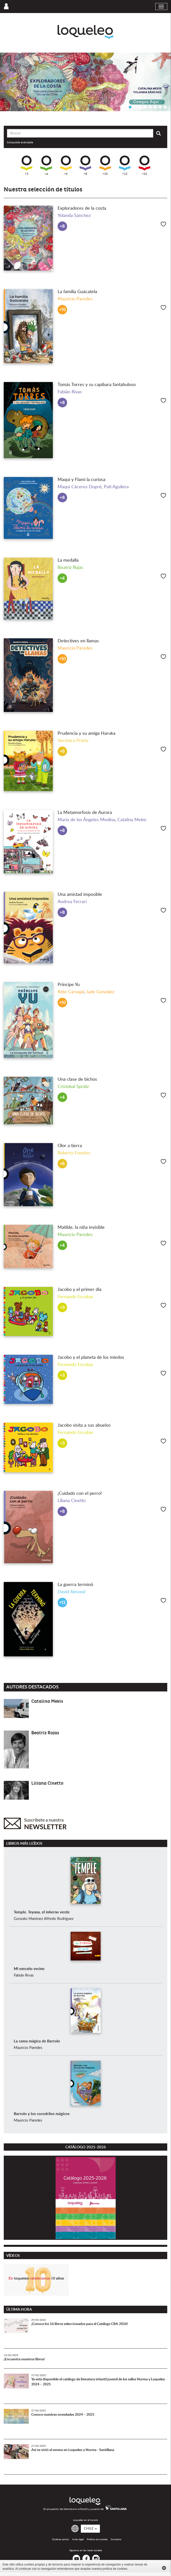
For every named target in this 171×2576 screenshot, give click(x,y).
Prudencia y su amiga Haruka (86, 733)
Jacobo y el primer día (79, 1289)
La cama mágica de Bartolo (37, 2041)
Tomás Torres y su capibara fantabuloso (97, 385)
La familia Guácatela (77, 292)
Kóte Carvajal (71, 992)
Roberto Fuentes (74, 1153)
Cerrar (164, 2568)
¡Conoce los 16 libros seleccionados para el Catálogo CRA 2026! (79, 2324)
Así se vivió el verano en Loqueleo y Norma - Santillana (72, 2450)
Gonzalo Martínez (28, 1919)
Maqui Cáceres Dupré (80, 487)
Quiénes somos (60, 2539)
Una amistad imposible (80, 894)
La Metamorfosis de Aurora (85, 812)
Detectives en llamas (78, 641)
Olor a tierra (70, 1146)
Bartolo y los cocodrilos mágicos (42, 2114)
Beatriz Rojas (70, 567)
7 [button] (159, 106)
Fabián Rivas (70, 392)
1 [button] (129, 106)
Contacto (116, 2539)
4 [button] (144, 106)
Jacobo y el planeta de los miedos (91, 1357)
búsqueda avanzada (20, 142)
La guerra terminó (75, 1584)
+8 (85, 165)
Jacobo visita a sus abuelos (84, 1425)
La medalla (68, 560)
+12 (124, 165)
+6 (66, 165)
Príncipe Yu (69, 985)
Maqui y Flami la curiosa (81, 479)
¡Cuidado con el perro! (80, 1493)
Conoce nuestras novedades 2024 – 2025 (62, 2414)
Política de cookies (97, 2539)
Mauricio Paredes (75, 299)
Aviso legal (78, 2539)
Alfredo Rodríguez (59, 1919)
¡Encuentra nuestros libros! (24, 2359)
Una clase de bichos (77, 1079)
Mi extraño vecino (29, 1969)
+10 (105, 165)
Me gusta (163, 224)
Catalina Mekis (131, 820)
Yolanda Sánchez (74, 215)
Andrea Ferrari (72, 902)
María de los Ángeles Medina (86, 820)
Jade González (100, 992)
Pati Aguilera (116, 487)
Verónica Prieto (73, 741)
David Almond (71, 1592)
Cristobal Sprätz (73, 1086)
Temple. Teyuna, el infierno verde (42, 1912)
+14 (144, 165)
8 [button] (164, 106)
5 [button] (149, 106)
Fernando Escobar (75, 1297)
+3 (26, 165)
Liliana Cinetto (72, 1501)
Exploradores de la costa (82, 208)
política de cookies (115, 2568)
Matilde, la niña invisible (81, 1227)
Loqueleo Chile (85, 32)
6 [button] (154, 106)
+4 (46, 166)
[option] (85, 82)
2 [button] (134, 106)
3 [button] (139, 106)
